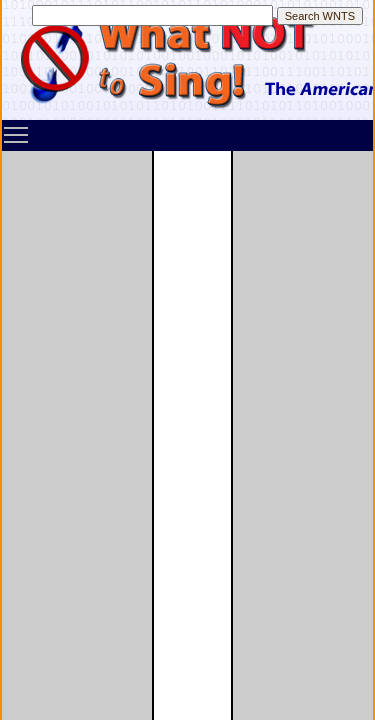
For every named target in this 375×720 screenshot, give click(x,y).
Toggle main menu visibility (17, 128)
